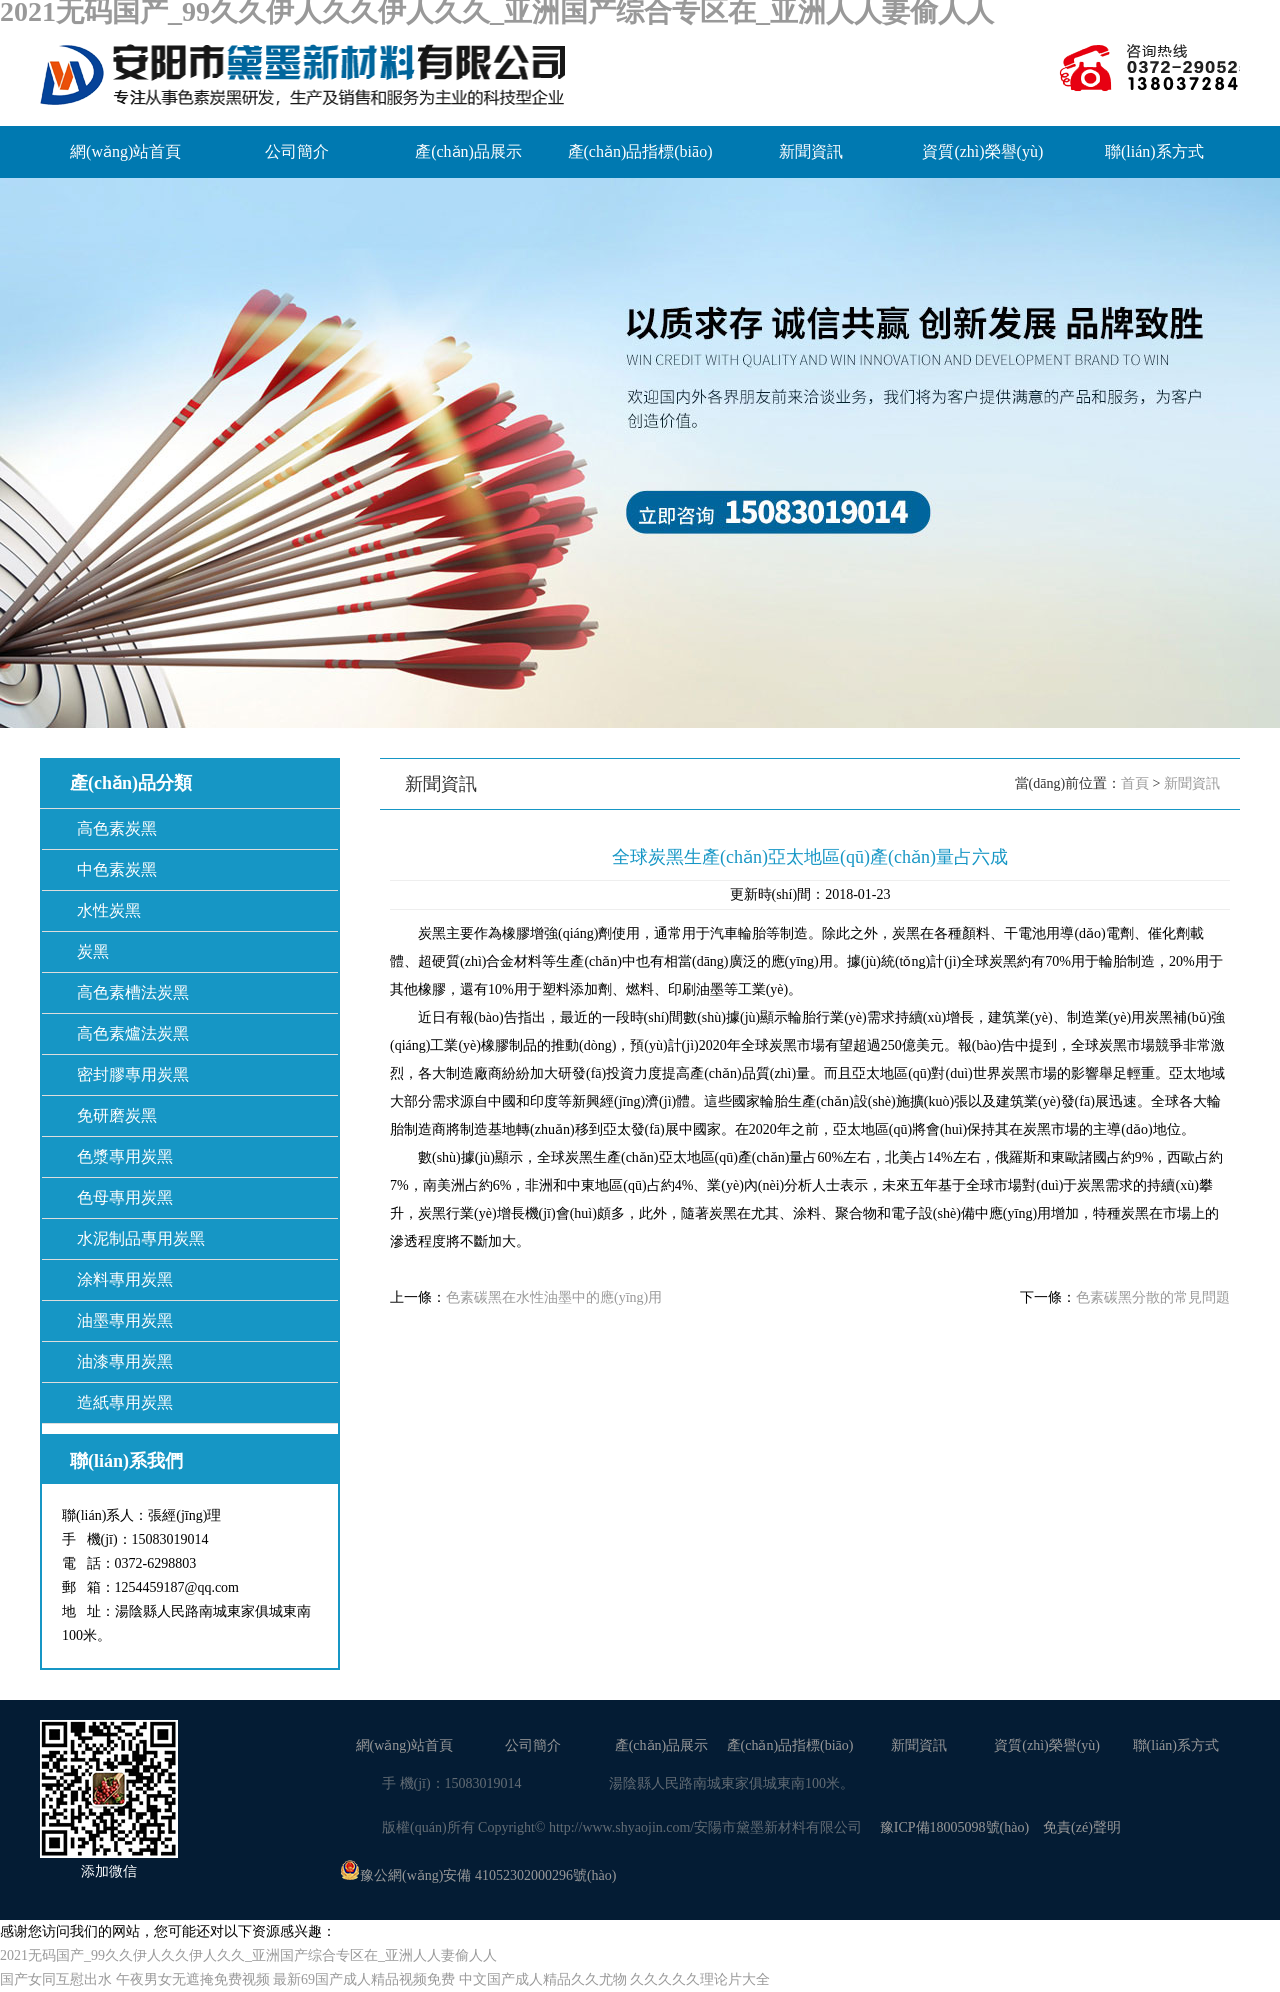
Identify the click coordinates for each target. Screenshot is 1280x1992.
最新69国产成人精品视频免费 (364, 1979)
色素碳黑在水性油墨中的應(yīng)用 (554, 1297)
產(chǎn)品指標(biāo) (640, 151)
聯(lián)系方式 (1154, 151)
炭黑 (93, 951)
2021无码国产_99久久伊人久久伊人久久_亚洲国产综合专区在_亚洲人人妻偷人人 (248, 1955)
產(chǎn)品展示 (468, 151)
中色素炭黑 (117, 869)
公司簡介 (297, 151)
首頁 (1135, 783)
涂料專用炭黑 (125, 1279)
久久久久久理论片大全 (700, 1979)
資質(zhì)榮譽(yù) (982, 151)
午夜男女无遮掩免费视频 (193, 1979)
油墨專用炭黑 (125, 1320)
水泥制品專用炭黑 (141, 1238)
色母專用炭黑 (125, 1197)
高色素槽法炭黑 (133, 992)
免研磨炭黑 (117, 1115)
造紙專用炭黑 (125, 1402)
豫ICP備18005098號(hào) (954, 1827)
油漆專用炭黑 (125, 1361)
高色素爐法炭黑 (133, 1033)
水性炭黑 (109, 910)
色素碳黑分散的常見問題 (1153, 1297)
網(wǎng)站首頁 (125, 151)
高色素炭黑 (117, 828)
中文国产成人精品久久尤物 (543, 1979)
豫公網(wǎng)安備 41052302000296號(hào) (478, 1875)
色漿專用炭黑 (125, 1156)
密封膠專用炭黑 (133, 1074)
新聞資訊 (811, 151)
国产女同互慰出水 (56, 1979)
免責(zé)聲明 (1082, 1827)
